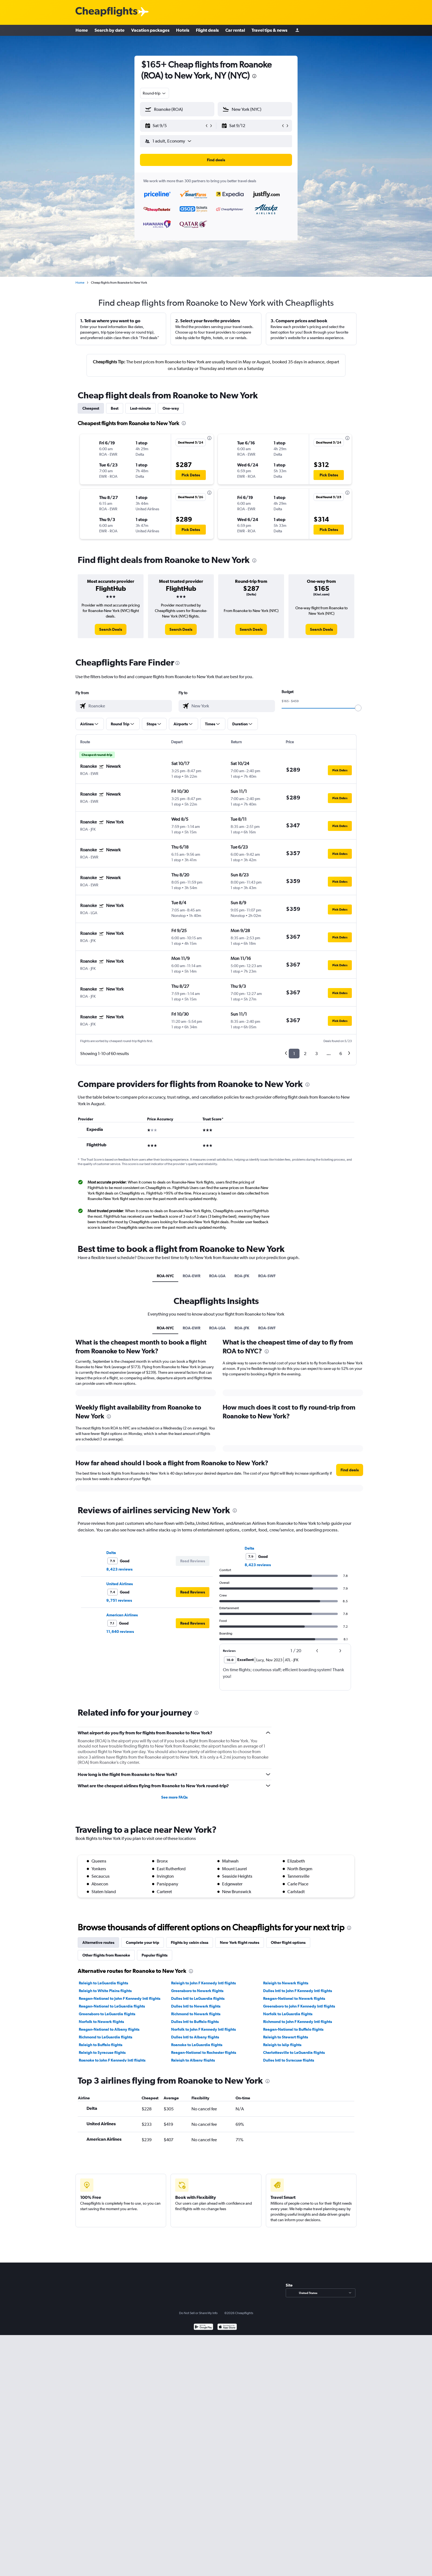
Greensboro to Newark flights (197, 1991)
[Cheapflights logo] (106, 12)
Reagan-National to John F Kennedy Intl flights (119, 1998)
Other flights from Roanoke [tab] (106, 1955)
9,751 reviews (119, 1600)
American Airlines (122, 1615)
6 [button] (340, 1053)
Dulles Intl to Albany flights (195, 2037)
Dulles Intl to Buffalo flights (195, 2021)
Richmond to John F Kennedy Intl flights (297, 2021)
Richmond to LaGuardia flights (105, 2037)
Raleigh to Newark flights (285, 1983)
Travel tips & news (269, 30)
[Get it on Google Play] (203, 2327)
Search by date (109, 30)
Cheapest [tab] (90, 408)
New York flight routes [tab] (239, 1942)
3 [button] (316, 1053)
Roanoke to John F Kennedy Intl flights (112, 2060)
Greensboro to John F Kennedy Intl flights (299, 2006)
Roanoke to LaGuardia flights (196, 2045)
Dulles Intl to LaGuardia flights (198, 1998)
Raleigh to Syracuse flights (102, 2052)
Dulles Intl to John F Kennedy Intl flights (297, 1991)
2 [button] (305, 1053)
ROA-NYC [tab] (165, 1276)
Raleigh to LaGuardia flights (103, 1983)
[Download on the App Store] (227, 2327)
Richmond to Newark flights (195, 2014)
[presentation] (254, 76)
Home (81, 30)
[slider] (358, 708)
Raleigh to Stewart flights (285, 2037)
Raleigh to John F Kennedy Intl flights (203, 1983)
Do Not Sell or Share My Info (198, 2313)
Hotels (182, 30)
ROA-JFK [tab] (241, 1276)
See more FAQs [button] (174, 1797)
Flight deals (207, 30)
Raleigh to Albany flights (193, 2060)
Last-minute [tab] (140, 408)
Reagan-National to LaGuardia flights (112, 2006)
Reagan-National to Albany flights (109, 2029)
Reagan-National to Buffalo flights (293, 2029)
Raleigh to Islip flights (282, 2045)
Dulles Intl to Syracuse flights (288, 2060)
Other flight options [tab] (288, 1942)
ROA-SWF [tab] (267, 1276)
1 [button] (294, 1053)
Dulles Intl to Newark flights (195, 2006)
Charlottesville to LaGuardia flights (294, 2052)
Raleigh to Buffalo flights (100, 2045)
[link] (110, 629)
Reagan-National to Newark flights (294, 1998)
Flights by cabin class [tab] (189, 1942)
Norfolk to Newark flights (101, 2021)
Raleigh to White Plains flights (105, 1991)
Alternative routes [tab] (98, 1942)
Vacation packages (150, 30)
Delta (111, 1552)
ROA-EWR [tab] (191, 1276)
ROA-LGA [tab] (217, 1276)
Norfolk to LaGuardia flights (287, 2014)
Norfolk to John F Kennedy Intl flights (203, 2029)
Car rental (235, 30)
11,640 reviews (120, 1631)
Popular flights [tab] (155, 1955)
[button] (174, 126)
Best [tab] (114, 408)
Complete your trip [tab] (142, 1942)
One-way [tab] (171, 408)
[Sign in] (297, 30)
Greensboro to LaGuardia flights (107, 2014)
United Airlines (119, 1584)
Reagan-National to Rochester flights (203, 2052)
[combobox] (154, 93)
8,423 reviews (119, 1569)
